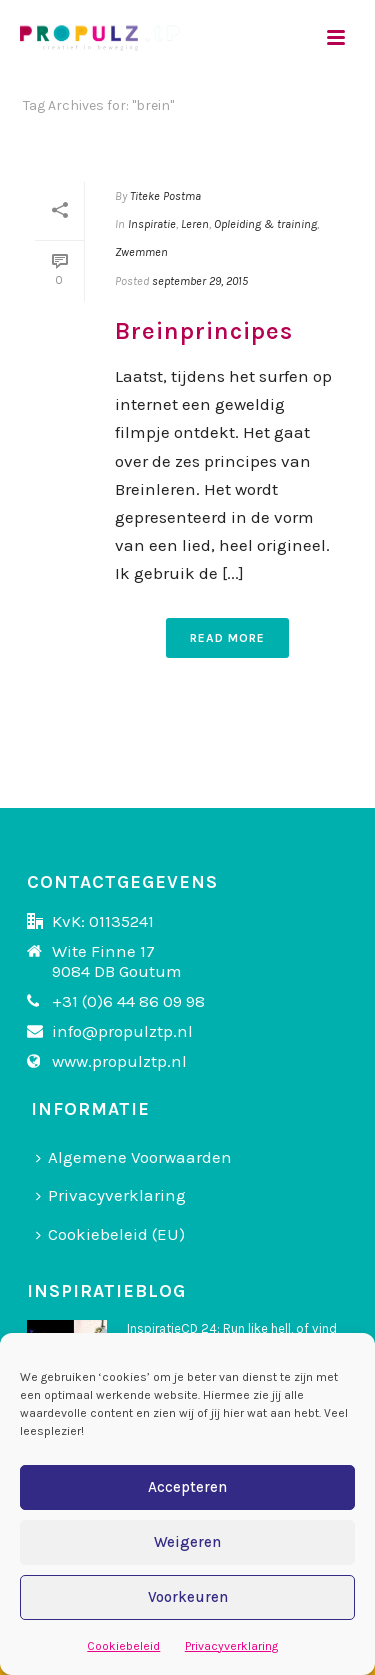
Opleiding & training (265, 224)
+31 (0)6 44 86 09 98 (128, 1001)
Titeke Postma (165, 196)
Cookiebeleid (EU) (110, 1234)
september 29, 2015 (200, 281)
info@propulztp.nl (122, 1031)
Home (163, 158)
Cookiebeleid (123, 1646)
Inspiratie (152, 224)
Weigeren (187, 1542)
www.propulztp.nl (119, 1061)
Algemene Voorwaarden (134, 1157)
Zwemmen (141, 252)
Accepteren (187, 1487)
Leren (195, 224)
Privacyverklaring (231, 1646)
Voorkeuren (188, 1597)
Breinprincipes (204, 331)
